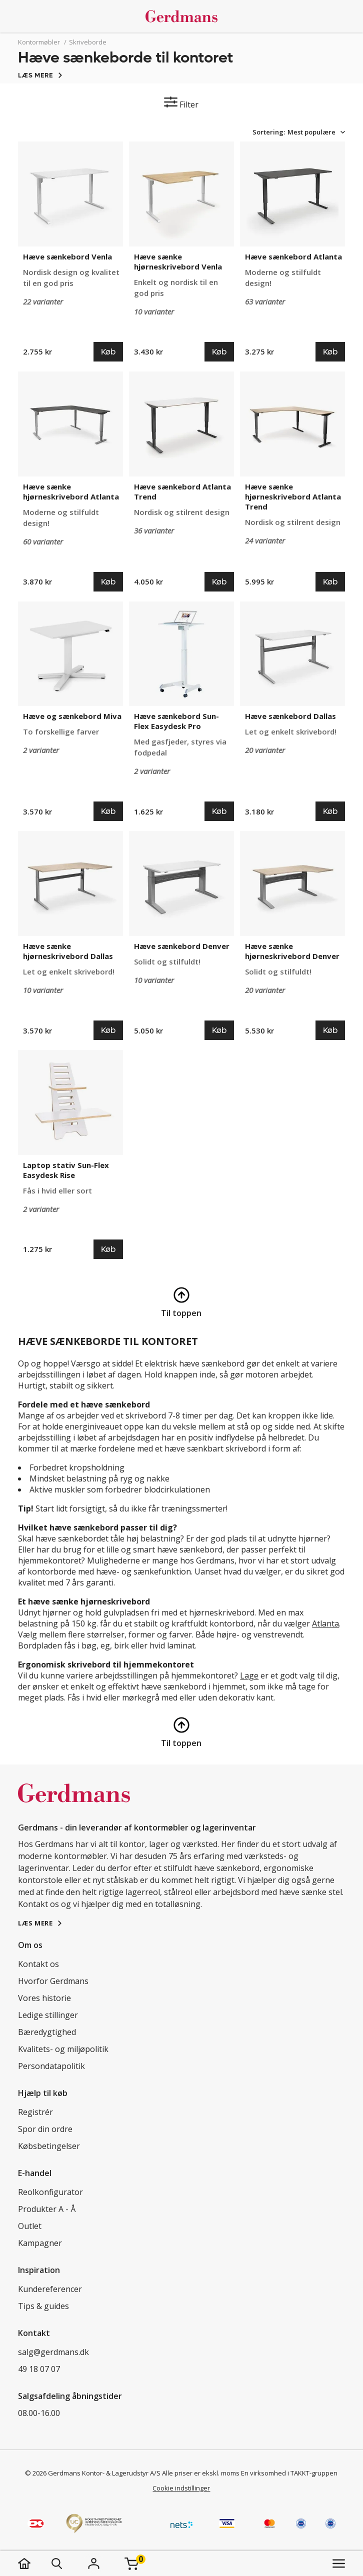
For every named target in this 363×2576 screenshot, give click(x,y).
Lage (249, 1675)
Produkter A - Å (47, 2209)
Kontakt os (38, 1964)
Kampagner (40, 2243)
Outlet (30, 2226)
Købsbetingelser (49, 2146)
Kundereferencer (50, 2289)
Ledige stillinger (48, 2015)
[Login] (93, 2563)
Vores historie (44, 1998)
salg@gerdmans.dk (53, 2352)
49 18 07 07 (39, 2369)
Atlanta (325, 1623)
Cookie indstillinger (181, 2488)
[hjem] (34, 2563)
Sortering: (268, 132)
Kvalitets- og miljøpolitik (63, 2049)
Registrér (35, 2112)
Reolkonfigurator (50, 2192)
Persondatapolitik (51, 2066)
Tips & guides (43, 2306)
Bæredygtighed (47, 2032)
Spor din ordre (45, 2129)
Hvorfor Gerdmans (53, 1981)
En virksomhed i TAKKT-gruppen (289, 2473)
